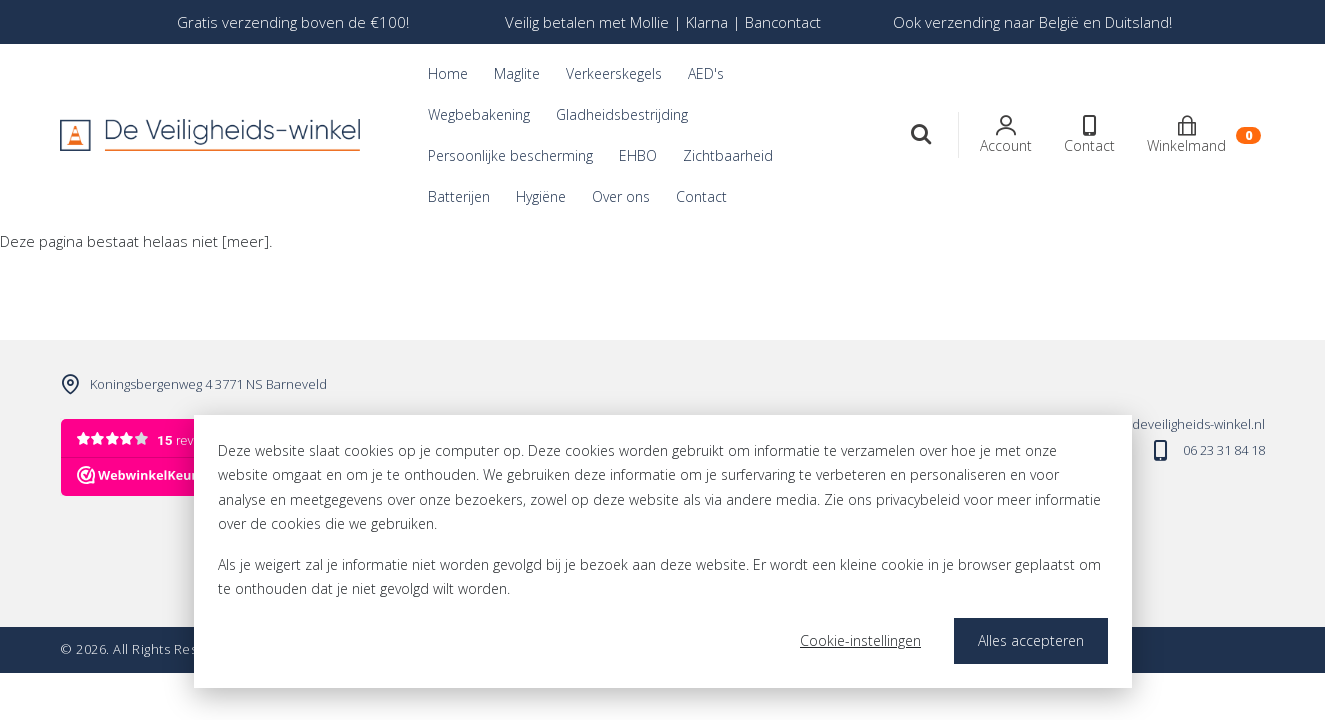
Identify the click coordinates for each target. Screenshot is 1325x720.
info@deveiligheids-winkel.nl (1181, 424)
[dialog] (663, 551)
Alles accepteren (1031, 640)
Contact (701, 196)
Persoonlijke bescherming (510, 155)
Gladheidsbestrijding (622, 114)
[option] (293, 22)
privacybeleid (918, 499)
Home (448, 73)
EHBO (638, 155)
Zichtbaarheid (728, 155)
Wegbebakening (479, 114)
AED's (706, 73)
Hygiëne (541, 196)
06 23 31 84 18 (1224, 450)
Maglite (517, 73)
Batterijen (459, 196)
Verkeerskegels (614, 73)
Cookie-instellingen (860, 640)
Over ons (621, 196)
